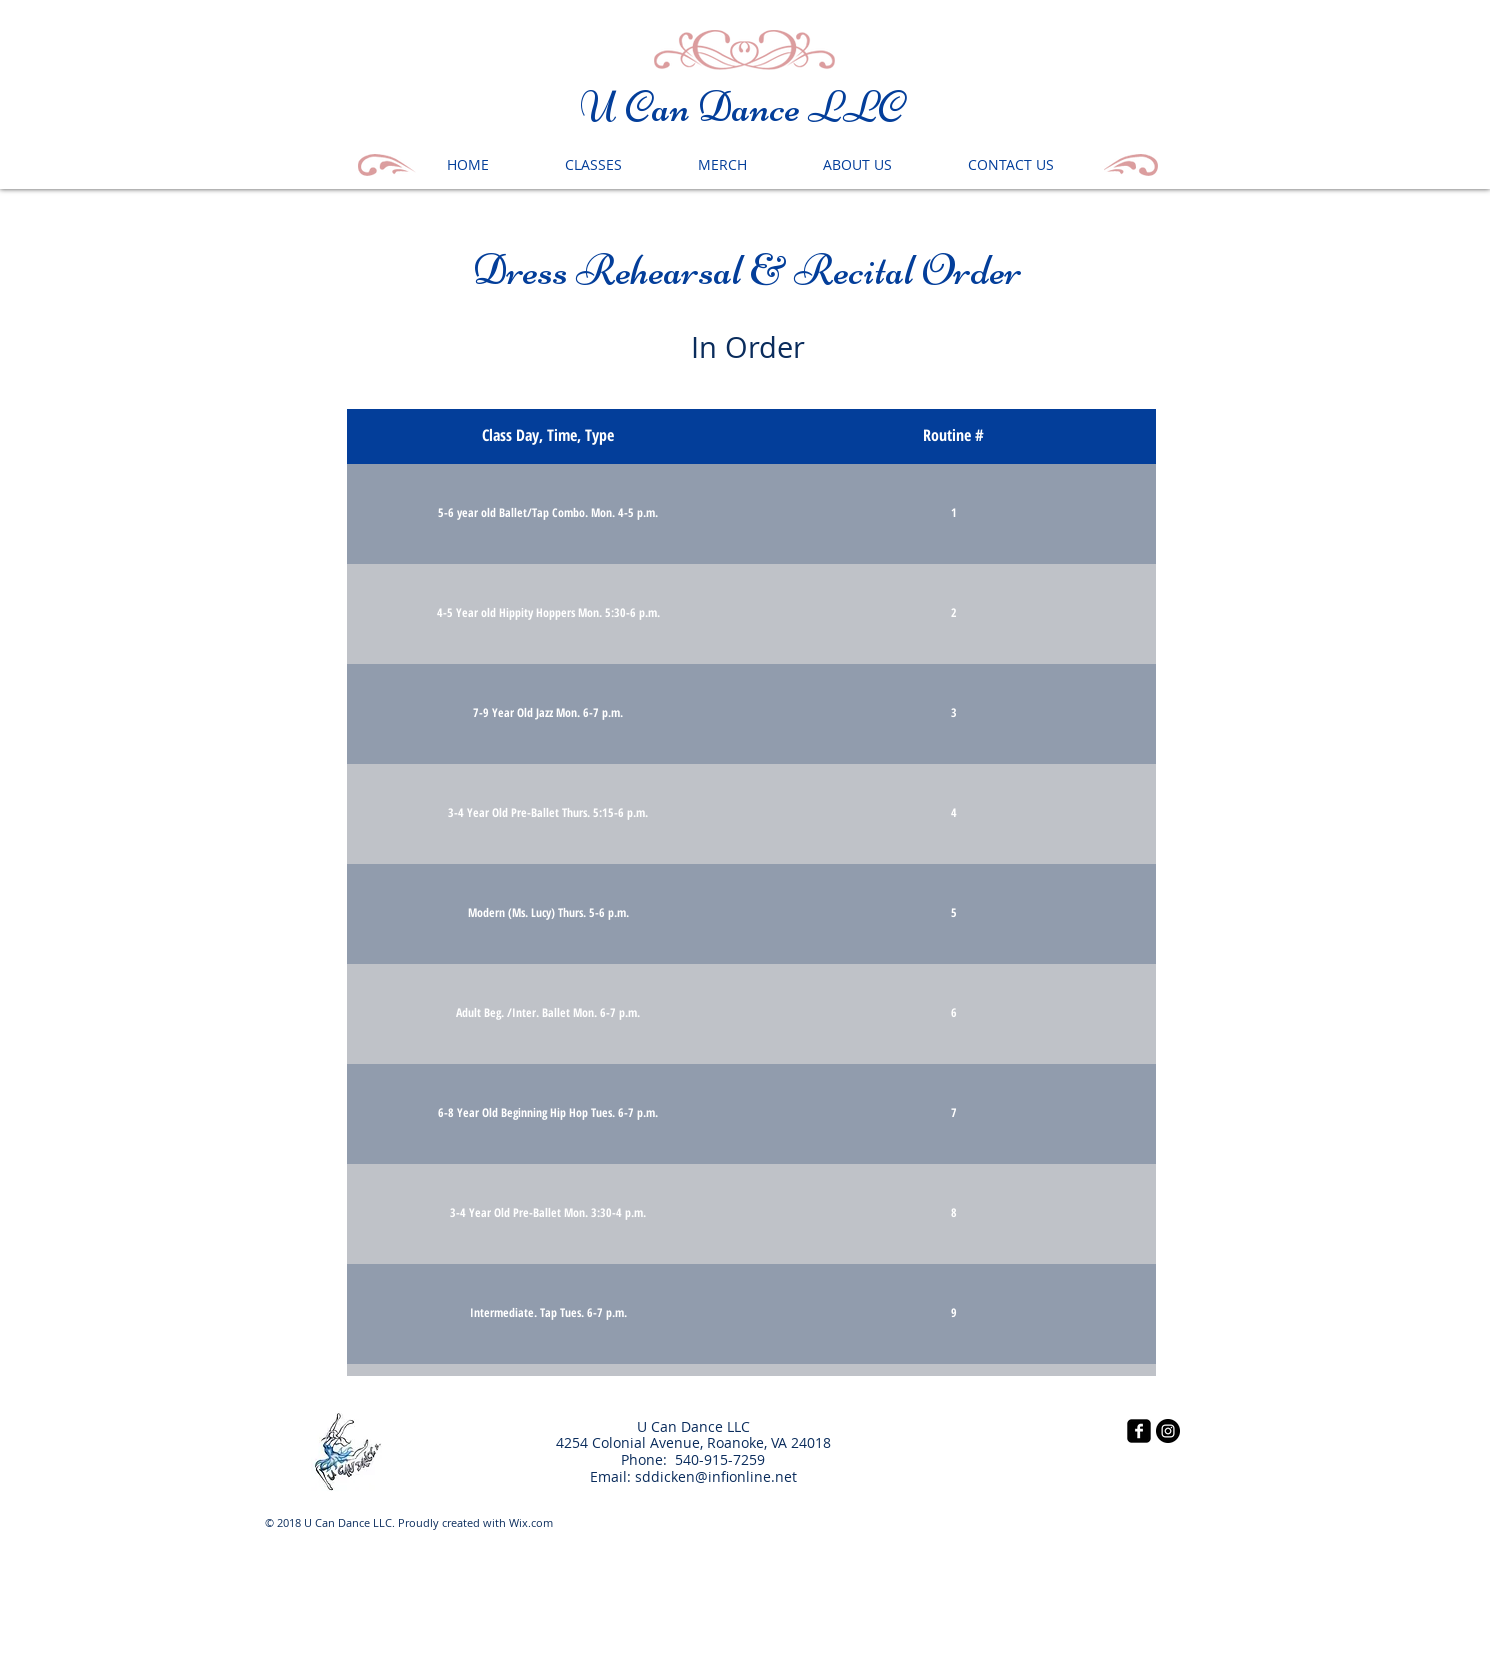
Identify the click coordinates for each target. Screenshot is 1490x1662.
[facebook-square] (1139, 1431)
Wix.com (531, 1522)
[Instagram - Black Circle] (1168, 1431)
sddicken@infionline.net (716, 1476)
